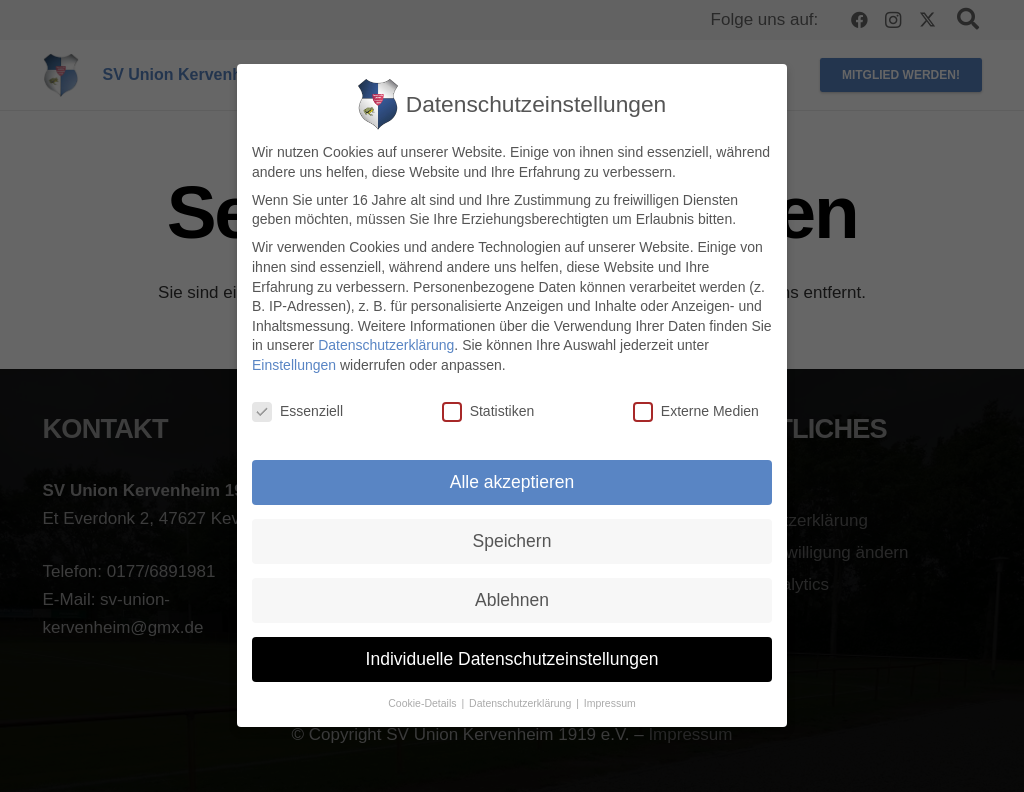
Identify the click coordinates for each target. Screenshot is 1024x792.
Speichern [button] (512, 541)
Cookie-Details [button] (423, 703)
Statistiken (488, 411)
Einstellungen (294, 365)
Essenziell (297, 411)
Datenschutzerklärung (386, 346)
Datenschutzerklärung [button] (521, 703)
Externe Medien (696, 411)
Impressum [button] (610, 703)
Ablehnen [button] (512, 600)
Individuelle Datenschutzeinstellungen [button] (512, 659)
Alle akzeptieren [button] (512, 482)
